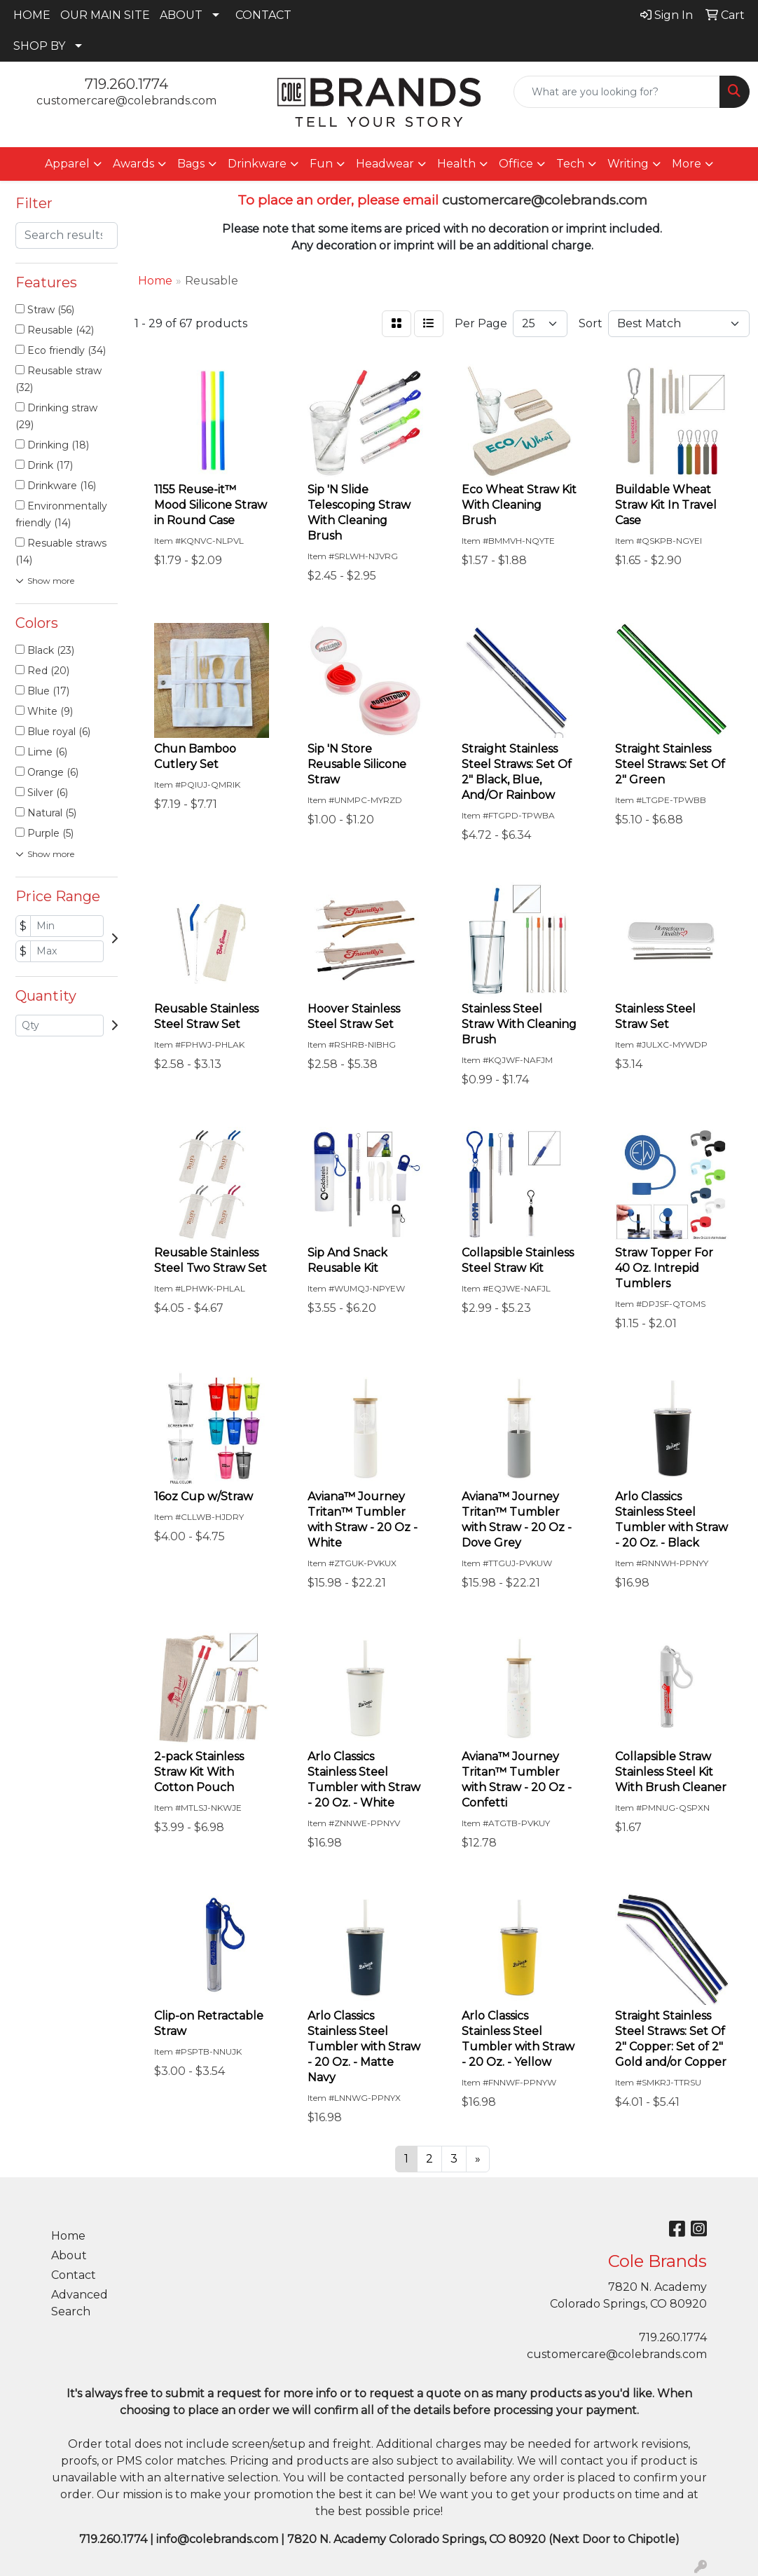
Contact (73, 2275)
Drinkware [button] (257, 163)
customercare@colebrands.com (126, 100)
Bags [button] (191, 163)
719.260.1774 (126, 84)
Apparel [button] (67, 163)
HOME (31, 15)
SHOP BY (39, 46)
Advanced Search (79, 2303)
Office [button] (516, 163)
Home (68, 2235)
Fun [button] (321, 163)
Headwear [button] (385, 163)
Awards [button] (133, 163)
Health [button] (456, 163)
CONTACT (263, 15)
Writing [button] (628, 163)
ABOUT (181, 15)
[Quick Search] (617, 92)
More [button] (686, 163)
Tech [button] (570, 163)
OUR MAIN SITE (105, 15)
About (69, 2255)
